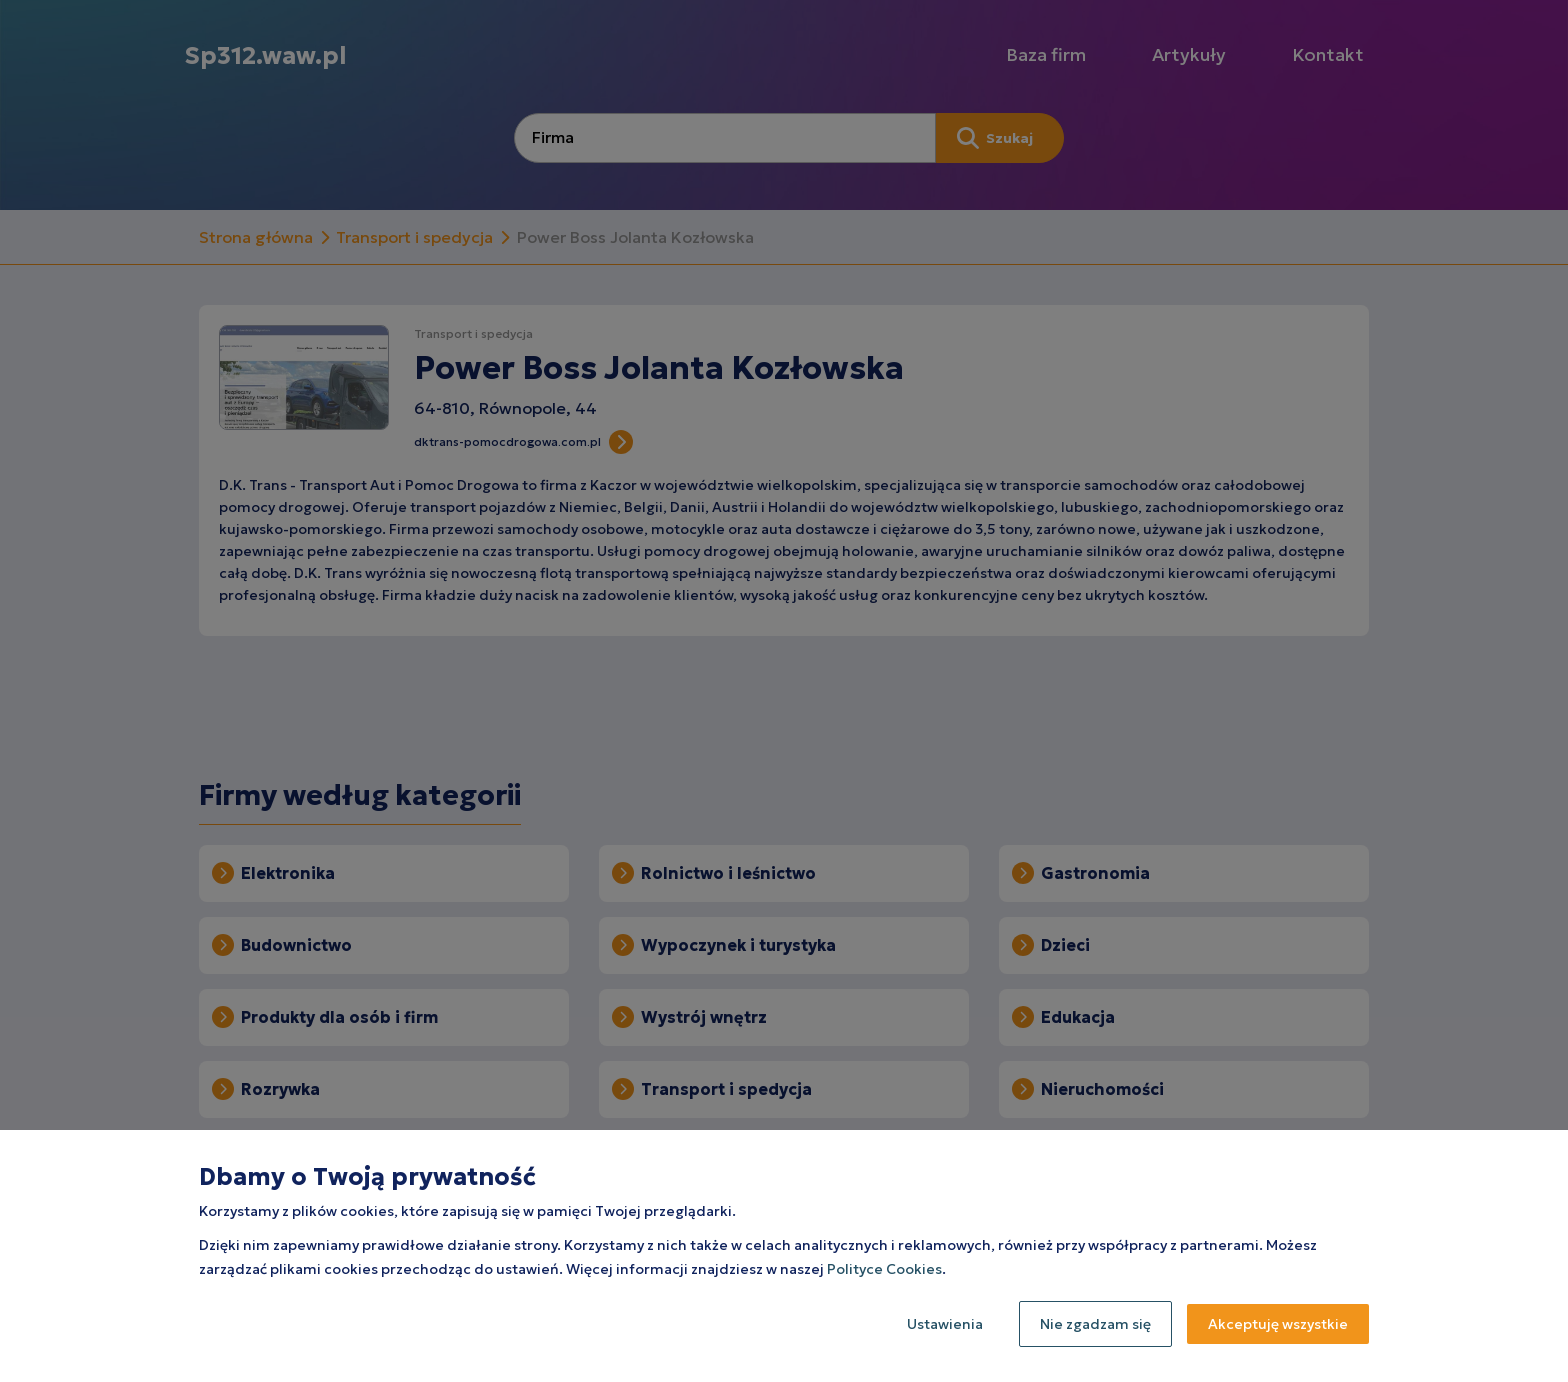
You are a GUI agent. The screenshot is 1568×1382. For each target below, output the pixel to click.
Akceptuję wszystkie (1278, 1324)
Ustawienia (945, 1324)
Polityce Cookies (884, 1269)
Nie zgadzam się (1095, 1324)
